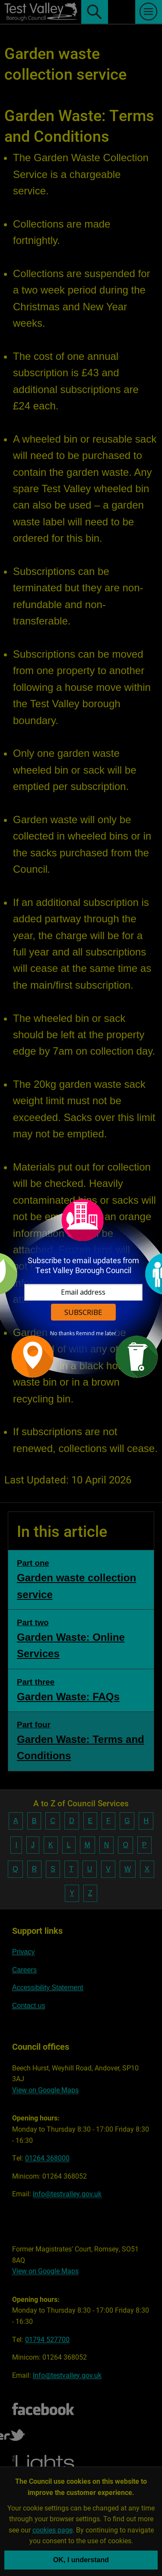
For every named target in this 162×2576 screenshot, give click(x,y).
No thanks (62, 1333)
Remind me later (96, 1333)
